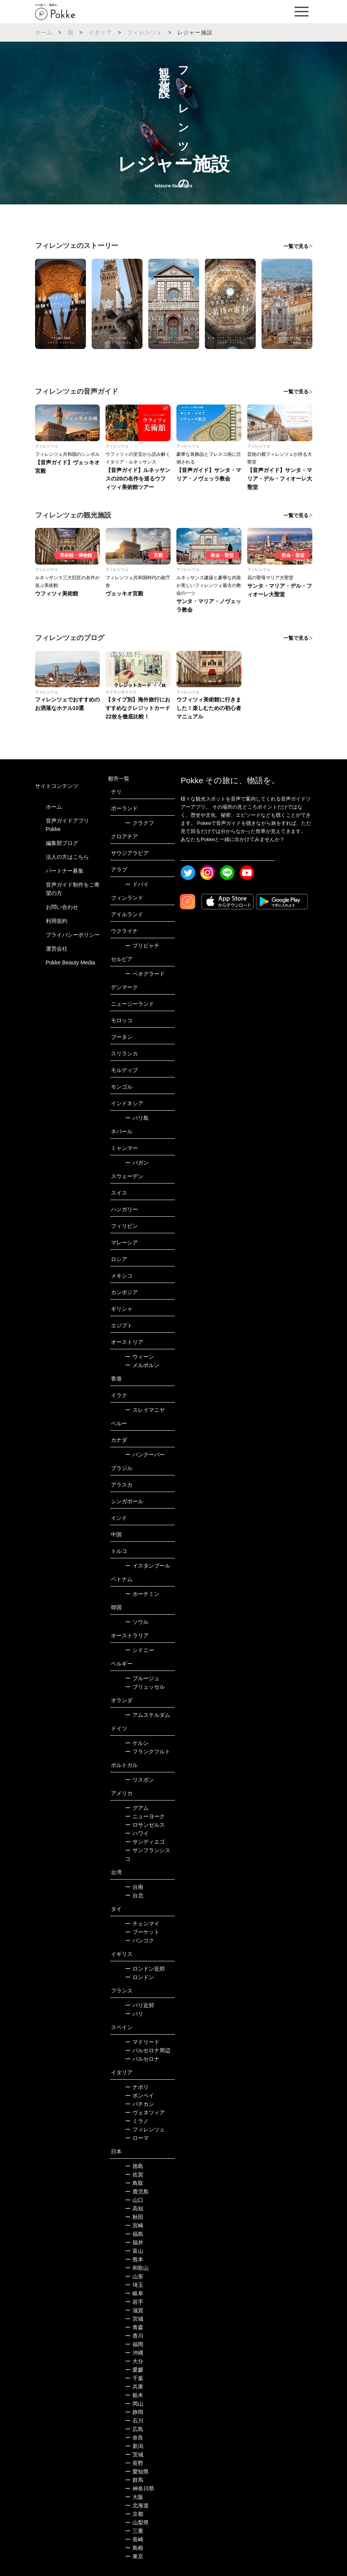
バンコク (139, 1940)
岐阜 (134, 2293)
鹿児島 (137, 2191)
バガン (137, 1163)
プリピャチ (142, 945)
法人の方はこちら (67, 857)
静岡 (134, 2412)
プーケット (142, 1932)
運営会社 (56, 949)
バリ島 (137, 1118)
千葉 (134, 2378)
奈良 (134, 2437)
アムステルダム (147, 1715)
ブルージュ (142, 1678)
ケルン (137, 1743)
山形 (134, 2276)
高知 (134, 2208)
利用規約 (56, 921)
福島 (134, 2234)
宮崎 (134, 2225)
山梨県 (137, 2522)
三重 (134, 2531)
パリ (134, 2014)
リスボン (139, 1780)
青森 (134, 2327)
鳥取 (134, 2183)
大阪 (134, 2497)
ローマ (137, 2138)
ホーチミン (142, 1594)
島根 (134, 2548)
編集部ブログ (62, 843)
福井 (134, 2242)
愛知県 (137, 2471)
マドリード (142, 2042)
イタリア (100, 32)
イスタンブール (147, 1566)
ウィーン (139, 1357)
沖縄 (134, 2353)
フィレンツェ (144, 32)
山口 (134, 2200)
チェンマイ (142, 1923)
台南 (134, 1887)
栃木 (134, 2395)
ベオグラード (145, 974)
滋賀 (134, 2310)
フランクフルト (147, 1751)
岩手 (134, 2302)
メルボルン (142, 1365)
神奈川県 (139, 2488)
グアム (137, 1808)
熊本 (134, 2259)
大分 (134, 2361)
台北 (134, 1895)
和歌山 (137, 2268)
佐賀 (134, 2174)
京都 (134, 2514)
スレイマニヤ (145, 1410)
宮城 (134, 2319)
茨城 (134, 2454)
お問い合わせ (62, 907)
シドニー (139, 1650)
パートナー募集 (65, 871)
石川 (134, 2421)
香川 (134, 2336)
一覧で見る (295, 246)
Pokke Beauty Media (70, 962)
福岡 (134, 2344)
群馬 (134, 2480)
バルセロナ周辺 (147, 2050)
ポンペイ (139, 2095)
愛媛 (134, 2370)
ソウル (137, 1622)
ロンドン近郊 (145, 1969)
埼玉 (134, 2285)
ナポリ (137, 2087)
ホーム (44, 32)
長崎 (134, 2539)
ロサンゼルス (145, 1825)
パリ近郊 (139, 2005)
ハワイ (137, 1833)
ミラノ (137, 2121)
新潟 (134, 2446)
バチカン (139, 2104)
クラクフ (139, 823)
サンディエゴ (145, 1842)
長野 (134, 2463)
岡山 (134, 2404)
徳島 (134, 2166)
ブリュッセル (145, 1687)
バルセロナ (142, 2059)
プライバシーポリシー (73, 935)
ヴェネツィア (145, 2112)
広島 (134, 2429)
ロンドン (139, 1977)
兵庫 (134, 2387)
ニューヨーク (145, 1816)
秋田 (134, 2217)
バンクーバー (145, 1455)
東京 (134, 2556)
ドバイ (137, 884)
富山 (134, 2251)
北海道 (137, 2505)
